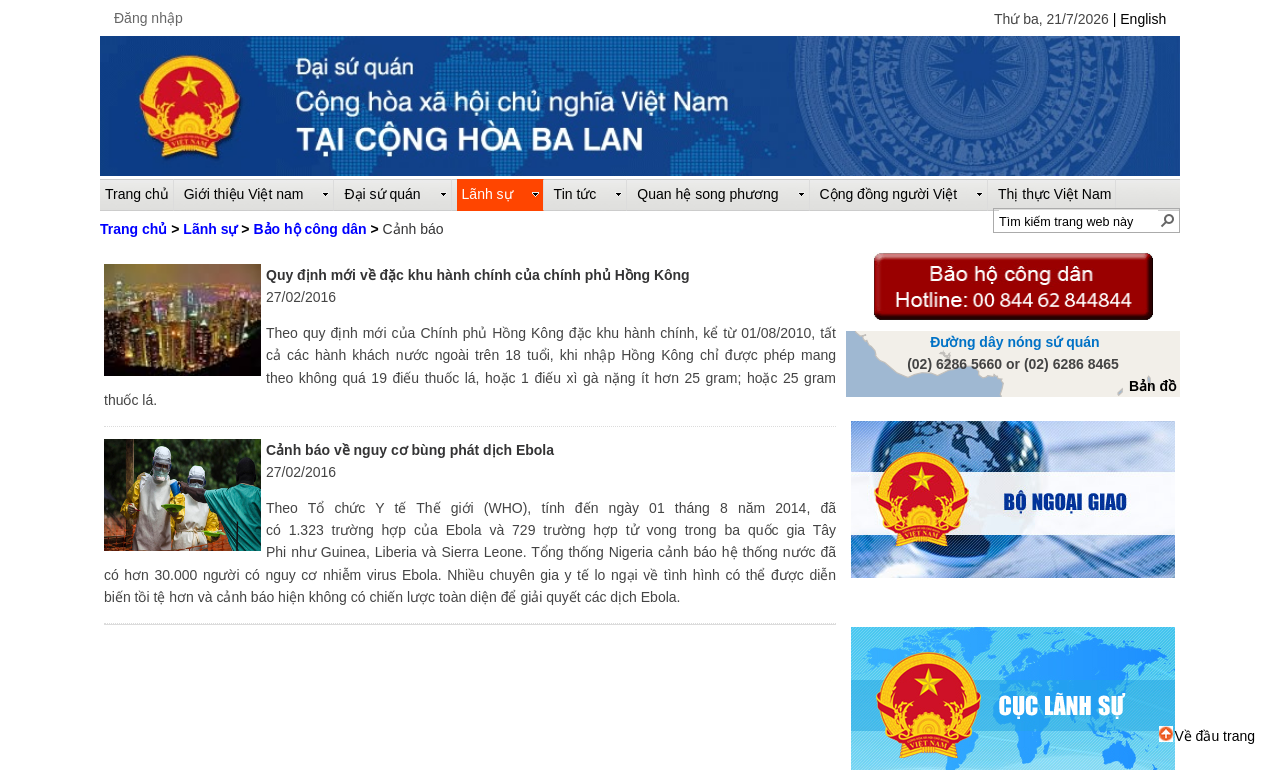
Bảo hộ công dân (309, 229)
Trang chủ (133, 229)
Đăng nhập (148, 18)
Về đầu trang (1207, 736)
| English (1139, 19)
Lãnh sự (210, 229)
